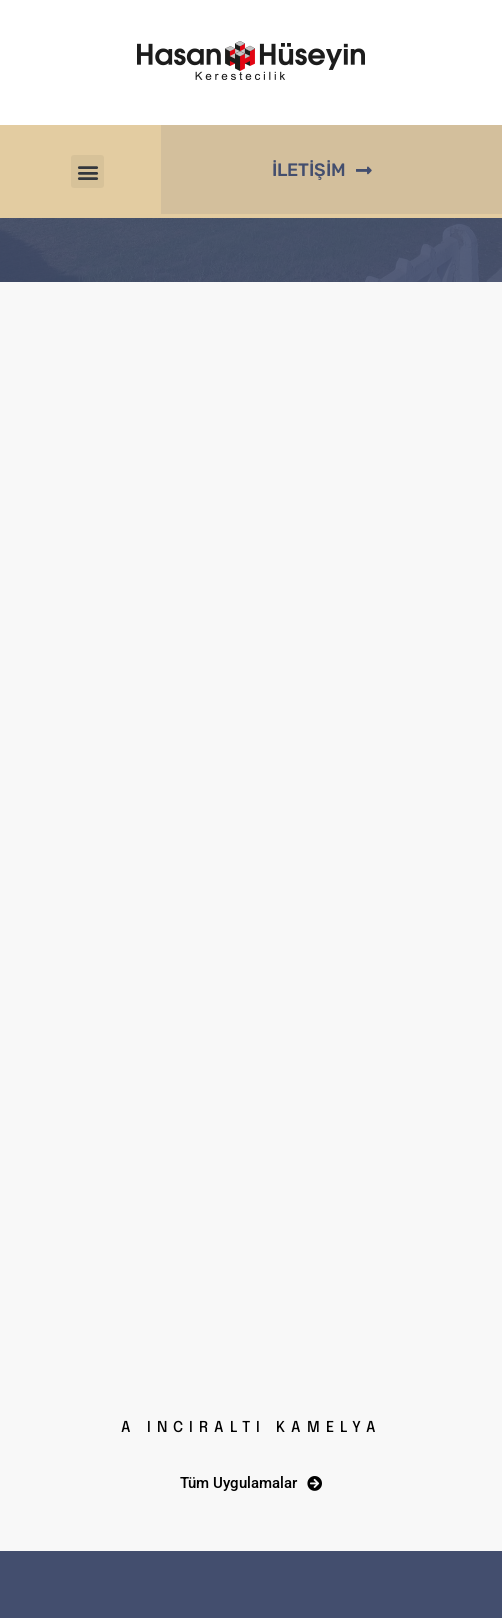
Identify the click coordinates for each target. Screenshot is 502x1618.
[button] (87, 171)
